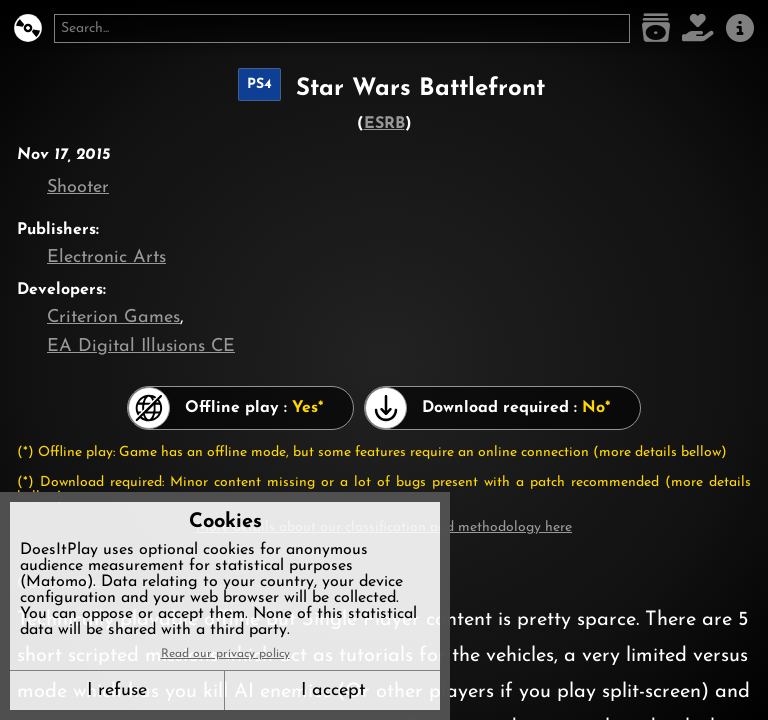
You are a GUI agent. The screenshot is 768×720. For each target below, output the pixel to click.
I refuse (117, 690)
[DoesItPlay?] (28, 28)
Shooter (78, 187)
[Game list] (656, 28)
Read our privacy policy (225, 654)
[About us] (740, 28)
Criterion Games (113, 317)
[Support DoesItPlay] (698, 28)
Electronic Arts (106, 257)
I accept (333, 690)
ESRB (384, 124)
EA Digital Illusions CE (141, 346)
